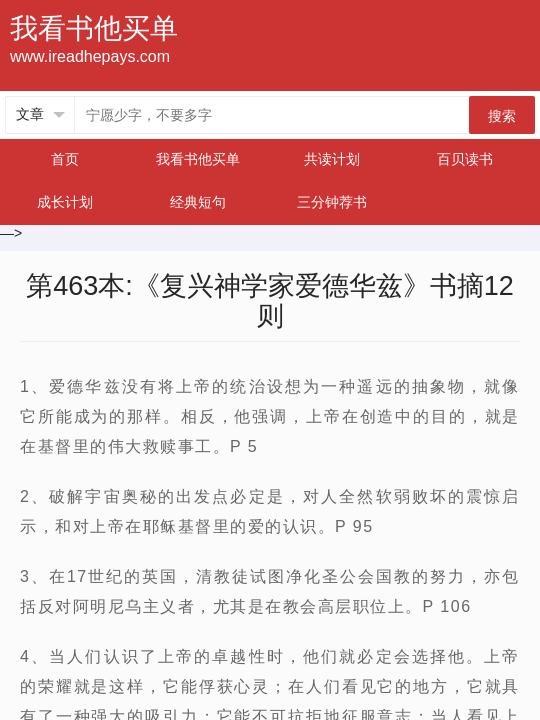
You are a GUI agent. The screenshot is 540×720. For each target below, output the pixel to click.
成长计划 (65, 202)
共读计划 (332, 159)
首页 (65, 159)
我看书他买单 (198, 159)
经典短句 (198, 202)
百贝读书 (465, 159)
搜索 (502, 116)
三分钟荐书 (332, 202)
